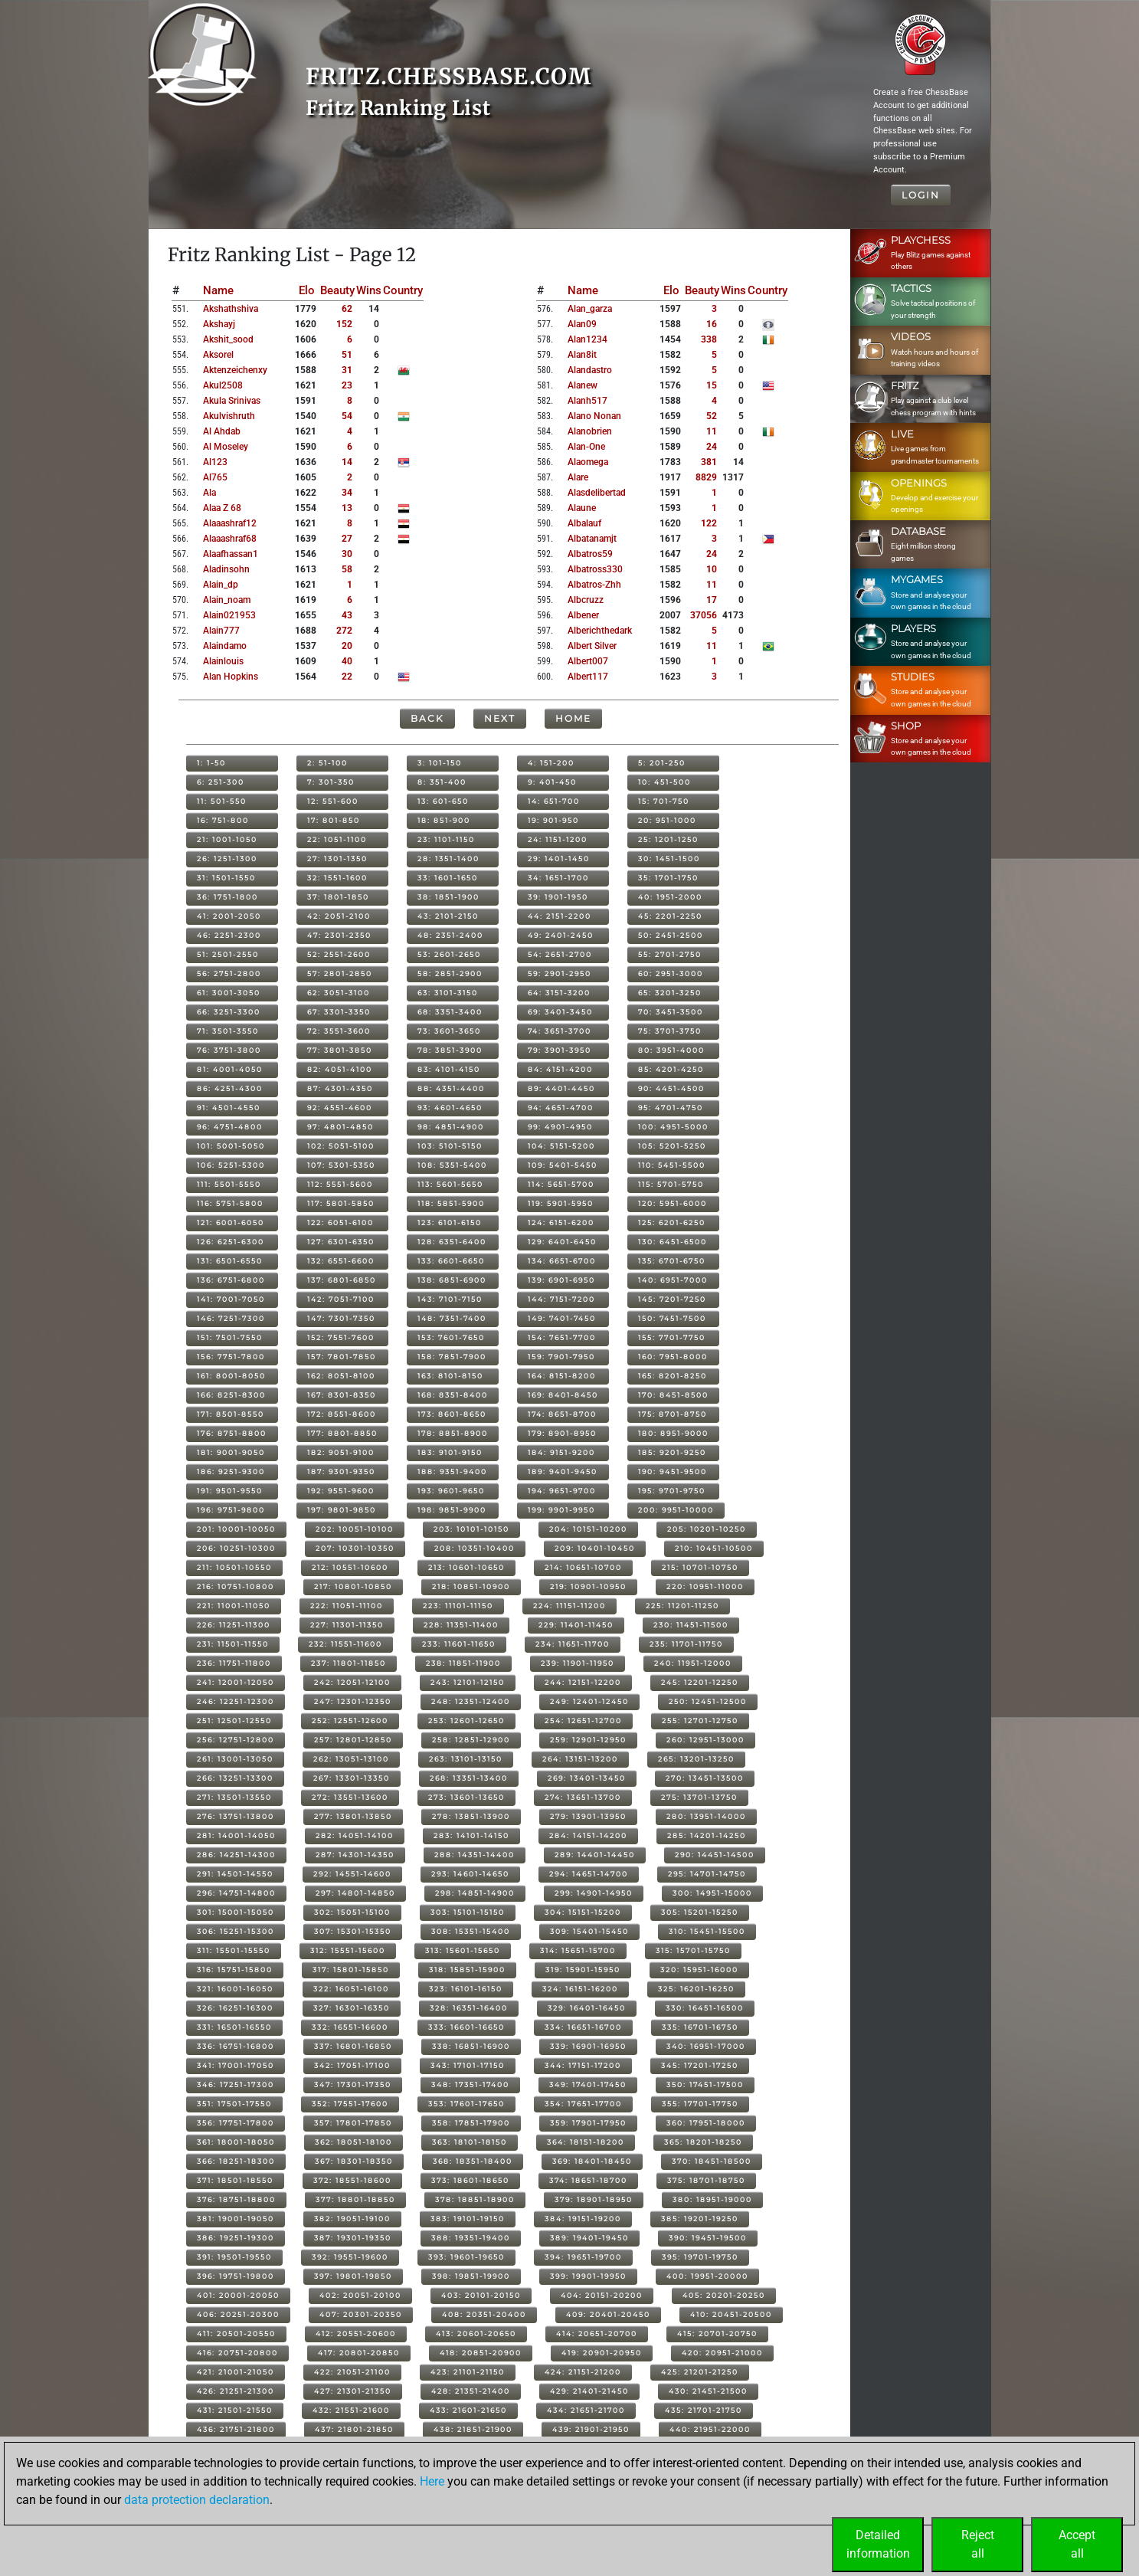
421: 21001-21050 (235, 2372)
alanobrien (590, 431)
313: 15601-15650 (462, 1950)
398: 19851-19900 (471, 2276)
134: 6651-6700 (562, 1261)
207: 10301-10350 (355, 1548)
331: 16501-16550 (234, 2027)
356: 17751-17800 (235, 2123)
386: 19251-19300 (235, 2238)
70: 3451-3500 (670, 1012)
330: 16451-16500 (705, 2008)
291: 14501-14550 (235, 1874)
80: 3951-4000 (671, 1050)
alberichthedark (600, 630)
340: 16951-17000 (705, 2046)
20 (347, 646)
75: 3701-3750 (670, 1031)
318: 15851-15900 (467, 1969)
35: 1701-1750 (668, 877)
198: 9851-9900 (451, 1510)
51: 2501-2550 (228, 954)
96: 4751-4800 (230, 1126)
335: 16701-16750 (700, 2027)
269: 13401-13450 (587, 1778)
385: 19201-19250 (699, 2218)
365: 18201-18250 (703, 2142)
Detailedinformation (878, 2544)
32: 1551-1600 (337, 877)
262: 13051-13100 (351, 1759)
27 (347, 538)
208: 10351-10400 (474, 1548)
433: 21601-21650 (468, 2410)
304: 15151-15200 (583, 1912)
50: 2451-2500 (670, 935)
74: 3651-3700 (559, 1031)
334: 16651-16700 (583, 2027)
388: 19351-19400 (470, 2238)
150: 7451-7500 (672, 1318)
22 (347, 676)
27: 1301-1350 (337, 858)
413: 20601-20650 (476, 2333)
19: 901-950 (553, 820)
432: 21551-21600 (351, 2410)
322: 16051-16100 (351, 1988)
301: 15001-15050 (235, 1912)
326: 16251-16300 (235, 2008)
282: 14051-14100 (355, 1835)
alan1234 (587, 339)
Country (403, 290)
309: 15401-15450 (589, 1931)
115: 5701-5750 (671, 1184)
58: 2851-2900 (450, 973)
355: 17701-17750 (700, 2103)
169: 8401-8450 (563, 1395)
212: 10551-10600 (350, 1567)
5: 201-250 (662, 763)
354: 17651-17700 (583, 2103)
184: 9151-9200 (561, 1452)
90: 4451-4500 (671, 1088)
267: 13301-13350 (351, 1778)
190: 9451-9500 (672, 1471)
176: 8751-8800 (232, 1433)
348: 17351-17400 (470, 2084)
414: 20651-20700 (596, 2333)
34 (347, 492)
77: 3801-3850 (339, 1050)
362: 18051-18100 (353, 2142)
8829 (706, 477)
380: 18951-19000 (712, 2199)
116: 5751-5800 (230, 1203)
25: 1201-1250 (668, 839)
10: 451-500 (664, 782)
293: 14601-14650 (470, 1874)
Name (218, 290)
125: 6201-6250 (671, 1222)
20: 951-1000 (667, 820)
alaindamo (225, 646)
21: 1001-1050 (227, 839)
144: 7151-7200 (561, 1299)
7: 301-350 (331, 782)
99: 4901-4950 (560, 1126)
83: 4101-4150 (448, 1069)
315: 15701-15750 (693, 1950)
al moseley (225, 446)
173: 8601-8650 (451, 1414)
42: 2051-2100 (339, 916)
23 (347, 385)
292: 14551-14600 (352, 1874)
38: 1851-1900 (448, 897)
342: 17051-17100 (352, 2065)
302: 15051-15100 (352, 1912)
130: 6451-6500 (672, 1241)
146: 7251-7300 (231, 1318)
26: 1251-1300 (227, 858)
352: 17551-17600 (350, 2103)
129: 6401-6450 (562, 1241)
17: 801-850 (333, 820)
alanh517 (587, 400)
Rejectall (977, 2544)
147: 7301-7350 (341, 1318)
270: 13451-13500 (705, 1778)
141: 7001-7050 (231, 1299)
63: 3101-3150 (447, 992)
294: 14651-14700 (588, 1874)
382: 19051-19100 (352, 2218)
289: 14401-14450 (595, 1854)
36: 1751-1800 (227, 897)
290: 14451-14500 (714, 1854)
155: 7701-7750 (671, 1337)
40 (347, 661)
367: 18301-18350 (354, 2161)
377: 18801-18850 (355, 2199)
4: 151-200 (551, 763)
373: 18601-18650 (470, 2180)
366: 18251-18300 (236, 2161)
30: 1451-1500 (669, 858)
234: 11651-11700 (572, 1644)
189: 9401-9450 (562, 1471)
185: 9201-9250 (672, 1452)
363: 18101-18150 (469, 2142)
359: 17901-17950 (588, 2123)
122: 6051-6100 (340, 1222)
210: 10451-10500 (714, 1548)
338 (709, 339)
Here (432, 2481)
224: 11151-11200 (569, 1605)
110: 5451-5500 (671, 1165)
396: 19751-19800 (235, 2276)
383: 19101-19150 (467, 2218)
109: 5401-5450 (562, 1165)
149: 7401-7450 (562, 1318)
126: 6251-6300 (230, 1241)
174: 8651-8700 (562, 1414)
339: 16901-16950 (588, 2046)
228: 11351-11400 (461, 1625)
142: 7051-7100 (341, 1299)
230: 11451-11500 (690, 1625)
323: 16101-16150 (465, 1988)
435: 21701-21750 (703, 2410)
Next (499, 718)
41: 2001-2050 (229, 916)
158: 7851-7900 (451, 1356)
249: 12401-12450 (589, 1701)
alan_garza (590, 308)
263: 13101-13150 (465, 1759)
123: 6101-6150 (449, 1222)
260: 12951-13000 (705, 1739)
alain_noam (226, 600)
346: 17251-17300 (235, 2084)
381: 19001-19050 (235, 2218)
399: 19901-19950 (588, 2276)
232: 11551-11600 (345, 1644)
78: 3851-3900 (450, 1050)
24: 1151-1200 (558, 839)
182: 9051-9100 (341, 1452)
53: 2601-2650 (449, 954)
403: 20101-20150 (481, 2295)
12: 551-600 (332, 801)
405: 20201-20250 (723, 2295)
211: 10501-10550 (234, 1567)
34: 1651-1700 (558, 877)
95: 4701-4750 (670, 1107)
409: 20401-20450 (608, 2314)
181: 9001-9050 (231, 1452)
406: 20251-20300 (238, 2314)
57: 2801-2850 (339, 973)
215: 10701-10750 (700, 1567)
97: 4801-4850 (340, 1126)
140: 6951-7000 (673, 1280)
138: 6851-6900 (451, 1280)
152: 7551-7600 (341, 1337)
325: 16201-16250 (696, 1988)
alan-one (586, 446)
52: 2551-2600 (339, 954)
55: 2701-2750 (670, 954)
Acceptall (1077, 2544)
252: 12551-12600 (350, 1720)
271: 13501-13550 (234, 1797)
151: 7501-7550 (230, 1337)
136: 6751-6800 (231, 1280)
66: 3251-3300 (228, 1012)
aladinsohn (226, 569)
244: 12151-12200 (583, 1682)
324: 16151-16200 (580, 1988)
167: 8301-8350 (341, 1395)
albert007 (588, 661)
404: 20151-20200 (602, 2295)
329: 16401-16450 (587, 2008)
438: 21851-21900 (473, 2429)
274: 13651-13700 (583, 1797)
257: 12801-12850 (353, 1739)
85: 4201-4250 (671, 1069)
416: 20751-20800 (237, 2352)
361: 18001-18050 (236, 2142)
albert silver (592, 646)
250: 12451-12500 (708, 1701)
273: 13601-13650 (466, 1797)
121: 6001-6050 (230, 1222)
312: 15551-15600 (347, 1950)
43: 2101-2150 (448, 916)
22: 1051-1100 (337, 839)
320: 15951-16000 (699, 1969)
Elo (307, 290)
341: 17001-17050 (235, 2065)
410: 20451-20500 (731, 2314)
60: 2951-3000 (670, 973)
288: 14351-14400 (474, 1854)
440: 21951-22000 (710, 2429)
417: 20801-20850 (359, 2352)
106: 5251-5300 (231, 1165)
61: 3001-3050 (228, 992)
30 (347, 554)
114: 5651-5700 (561, 1184)
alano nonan (594, 416)
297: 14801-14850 (355, 1893)
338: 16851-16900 (471, 2046)
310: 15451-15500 (707, 1931)
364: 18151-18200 (585, 2142)
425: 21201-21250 (699, 2372)
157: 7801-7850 (341, 1356)
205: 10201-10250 (706, 1529)
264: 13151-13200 (580, 1759)
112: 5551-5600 (340, 1184)
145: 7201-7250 (672, 1299)
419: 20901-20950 (601, 2352)
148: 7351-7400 (451, 1318)
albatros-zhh (594, 584)
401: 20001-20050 (238, 2295)
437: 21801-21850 (354, 2429)
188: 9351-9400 (452, 1471)
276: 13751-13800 (235, 1816)
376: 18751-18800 (236, 2199)
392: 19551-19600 (350, 2257)
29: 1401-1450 (559, 858)
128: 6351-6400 (451, 1241)
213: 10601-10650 (466, 1567)
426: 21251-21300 (235, 2391)
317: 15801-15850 (351, 1969)
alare (578, 477)
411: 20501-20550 (236, 2333)
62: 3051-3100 (338, 992)
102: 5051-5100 (341, 1146)
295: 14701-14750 (707, 1874)
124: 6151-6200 (561, 1222)
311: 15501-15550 (233, 1950)
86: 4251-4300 (230, 1088)
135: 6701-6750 (671, 1261)
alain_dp (220, 584)
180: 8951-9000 (673, 1433)
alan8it (582, 354)
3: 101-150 (439, 763)
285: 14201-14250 (706, 1835)
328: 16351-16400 (469, 2008)
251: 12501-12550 (234, 1720)
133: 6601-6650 (451, 1261)
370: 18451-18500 (711, 2161)
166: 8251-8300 (231, 1395)
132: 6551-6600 (341, 1261)
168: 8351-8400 (452, 1395)
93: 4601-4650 (450, 1107)
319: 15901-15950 (582, 1969)
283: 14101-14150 (471, 1835)
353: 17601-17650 (466, 2103)
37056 (703, 615)
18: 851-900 (443, 820)
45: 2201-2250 (670, 916)
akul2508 (223, 385)
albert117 (588, 676)
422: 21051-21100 (352, 2372)
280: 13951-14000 (706, 1816)
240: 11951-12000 (693, 1663)
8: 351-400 (441, 782)
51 (347, 354)
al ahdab (222, 431)
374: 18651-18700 (588, 2180)
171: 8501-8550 (230, 1414)
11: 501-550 (222, 801)
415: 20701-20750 (717, 2333)
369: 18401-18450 (592, 2161)
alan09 (582, 324)
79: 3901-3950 (559, 1050)
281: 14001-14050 (236, 1835)
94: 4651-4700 (561, 1107)
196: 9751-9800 (231, 1510)
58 (347, 569)
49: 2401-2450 (561, 935)
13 (347, 508)
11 (711, 431)
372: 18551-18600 (352, 2180)
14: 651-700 (554, 801)
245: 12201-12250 (699, 1682)
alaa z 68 (222, 508)
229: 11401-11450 (576, 1625)
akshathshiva (230, 308)
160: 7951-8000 (673, 1356)
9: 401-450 (552, 782)
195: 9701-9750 (671, 1490)
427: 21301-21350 (352, 2391)
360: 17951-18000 (705, 2123)
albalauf (584, 523)
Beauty (337, 290)
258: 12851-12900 (471, 1739)
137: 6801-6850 (341, 1280)
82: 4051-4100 (339, 1069)
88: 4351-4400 (451, 1088)
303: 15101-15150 (467, 1912)
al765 (215, 477)
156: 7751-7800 (231, 1356)
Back (427, 718)
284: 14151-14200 (588, 1835)
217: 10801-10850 (353, 1586)
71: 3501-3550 (228, 1031)
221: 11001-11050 (233, 1605)
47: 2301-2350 (339, 935)
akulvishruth (229, 416)
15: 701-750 (663, 801)
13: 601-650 (443, 801)
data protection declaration (197, 2499)
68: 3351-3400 (450, 1012)
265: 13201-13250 (696, 1759)
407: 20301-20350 (360, 2314)
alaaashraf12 (230, 523)
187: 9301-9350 (341, 1471)
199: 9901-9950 (561, 1510)
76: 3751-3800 (229, 1050)
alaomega (588, 462)
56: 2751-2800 (229, 973)
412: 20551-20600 (356, 2333)
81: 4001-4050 (230, 1069)
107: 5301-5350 (341, 1165)
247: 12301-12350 (352, 1701)
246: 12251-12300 (235, 1701)
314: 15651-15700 (578, 1950)
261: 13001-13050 (235, 1759)
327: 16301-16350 (351, 2008)
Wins (368, 290)
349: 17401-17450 (588, 2084)
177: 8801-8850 (342, 1433)
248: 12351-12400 (470, 1701)
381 (709, 462)
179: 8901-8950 (562, 1433)
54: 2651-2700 (560, 954)
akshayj (219, 324)
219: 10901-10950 (588, 1586)
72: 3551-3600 (339, 1031)
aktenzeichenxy (235, 370)
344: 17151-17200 (583, 2065)
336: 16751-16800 (235, 2046)
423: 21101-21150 (467, 2372)
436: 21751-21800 (236, 2429)
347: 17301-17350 (352, 2084)
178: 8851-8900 (452, 1433)
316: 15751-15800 (235, 1969)
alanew (582, 385)
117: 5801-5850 (341, 1203)
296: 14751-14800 (236, 1893)
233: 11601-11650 (459, 1644)
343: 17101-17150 (467, 2065)
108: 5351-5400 (452, 1165)
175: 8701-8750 (672, 1414)
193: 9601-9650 (451, 1490)
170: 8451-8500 (673, 1395)
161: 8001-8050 (231, 1376)
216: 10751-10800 (235, 1586)
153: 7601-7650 (451, 1337)
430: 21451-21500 (708, 2391)
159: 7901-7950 (561, 1356)
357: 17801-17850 (353, 2123)
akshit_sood (228, 339)
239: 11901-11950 (577, 1663)
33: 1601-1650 (447, 877)
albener (583, 615)
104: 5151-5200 (561, 1146)
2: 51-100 (327, 763)
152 (344, 324)
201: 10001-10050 (236, 1529)
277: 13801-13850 (353, 1816)
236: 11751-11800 (234, 1663)
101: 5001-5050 (231, 1146)
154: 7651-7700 (562, 1337)
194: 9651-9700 (562, 1490)
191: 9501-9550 (230, 1490)
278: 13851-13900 (471, 1816)
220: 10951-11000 (705, 1586)
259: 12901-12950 (588, 1739)
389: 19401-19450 (589, 2238)
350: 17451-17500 (705, 2084)
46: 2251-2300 (229, 935)
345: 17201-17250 (699, 2065)
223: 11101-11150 (458, 1605)
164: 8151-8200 (562, 1376)
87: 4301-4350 (340, 1088)
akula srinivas (231, 400)
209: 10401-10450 (595, 1548)
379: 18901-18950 (594, 2199)
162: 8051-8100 (341, 1376)
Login (921, 195)
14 (347, 462)
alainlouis (223, 661)
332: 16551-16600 (350, 2027)
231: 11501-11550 (233, 1644)
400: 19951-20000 (707, 2276)
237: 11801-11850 (348, 1663)
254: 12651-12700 (583, 1720)
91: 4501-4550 (228, 1107)
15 (711, 385)
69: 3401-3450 (560, 1012)
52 (711, 416)
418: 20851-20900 (481, 2352)
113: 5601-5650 (450, 1184)
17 (711, 600)
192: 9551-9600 (341, 1490)
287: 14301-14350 (355, 1854)
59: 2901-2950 (559, 973)
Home (573, 718)
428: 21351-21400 (470, 2391)
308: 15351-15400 (470, 1931)
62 (347, 308)
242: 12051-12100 (352, 1682)
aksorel (218, 354)
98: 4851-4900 (450, 1126)
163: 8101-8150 (450, 1376)
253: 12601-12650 (466, 1720)
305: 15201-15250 (699, 1912)
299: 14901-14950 (594, 1893)
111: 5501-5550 (229, 1184)
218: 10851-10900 (471, 1586)
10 (711, 569)
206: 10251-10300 (236, 1548)
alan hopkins (230, 676)
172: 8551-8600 (341, 1414)
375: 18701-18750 (706, 2180)
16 (711, 324)
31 (347, 370)
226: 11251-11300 (233, 1625)
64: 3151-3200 (559, 992)
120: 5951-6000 (672, 1203)
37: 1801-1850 (338, 897)
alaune (582, 508)
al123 (215, 462)
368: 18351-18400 (472, 2161)
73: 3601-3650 (449, 1031)
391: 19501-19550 (234, 2257)
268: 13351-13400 (469, 1778)
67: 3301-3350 (339, 1012)
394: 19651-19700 (583, 2257)
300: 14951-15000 (712, 1893)
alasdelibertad (597, 492)
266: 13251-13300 (235, 1778)
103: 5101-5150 (450, 1146)
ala (209, 492)
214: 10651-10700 (583, 1567)
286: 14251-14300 (236, 1854)
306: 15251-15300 (235, 1931)
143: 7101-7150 (450, 1299)
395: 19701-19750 (700, 2257)
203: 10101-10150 (471, 1529)
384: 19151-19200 (583, 2218)
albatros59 (590, 554)
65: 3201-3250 (670, 992)
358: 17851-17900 (471, 2123)
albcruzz (586, 600)
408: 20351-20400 (484, 2314)
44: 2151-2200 (559, 916)
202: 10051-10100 (355, 1529)
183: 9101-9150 (450, 1452)
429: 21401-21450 (589, 2391)
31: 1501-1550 (226, 877)
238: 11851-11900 (463, 1663)
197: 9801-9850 (341, 1510)
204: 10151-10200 (588, 1529)
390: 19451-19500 (708, 2238)
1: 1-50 (211, 763)
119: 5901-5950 (561, 1203)
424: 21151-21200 (583, 2372)
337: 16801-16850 (353, 2046)
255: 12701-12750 (700, 1720)
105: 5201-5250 (672, 1146)
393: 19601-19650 (466, 2257)
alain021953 (229, 615)
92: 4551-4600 (339, 1107)
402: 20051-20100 (360, 2295)
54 (347, 416)
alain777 (221, 630)
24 (711, 446)
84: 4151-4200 (560, 1069)
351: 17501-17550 (234, 2103)
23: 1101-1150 (446, 839)
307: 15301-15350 (352, 1931)
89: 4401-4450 (561, 1088)
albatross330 (595, 569)
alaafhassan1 (230, 554)
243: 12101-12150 (467, 1682)
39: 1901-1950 (558, 897)
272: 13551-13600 (350, 1797)
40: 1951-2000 (670, 897)
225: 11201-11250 (682, 1605)
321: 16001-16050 (235, 1988)
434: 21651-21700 (586, 2410)
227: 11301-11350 (347, 1625)
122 (709, 523)
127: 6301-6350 (341, 1241)
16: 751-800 (223, 820)
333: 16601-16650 (466, 2027)
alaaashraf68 (230, 538)
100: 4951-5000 (673, 1126)
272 (344, 630)
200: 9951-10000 (676, 1510)
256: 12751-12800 (235, 1739)
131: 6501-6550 (230, 1261)
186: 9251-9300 (231, 1471)
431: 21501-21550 (235, 2410)
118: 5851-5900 (451, 1203)
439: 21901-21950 (591, 2429)
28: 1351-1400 (448, 858)
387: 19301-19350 (352, 2238)
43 (347, 615)
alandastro (590, 370)
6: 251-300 (220, 782)
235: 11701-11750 (686, 1644)
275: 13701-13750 (699, 1797)
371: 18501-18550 (235, 2180)
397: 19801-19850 (353, 2276)
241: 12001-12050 (235, 1682)
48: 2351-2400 (450, 935)
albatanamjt (592, 538)
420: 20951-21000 (722, 2352)
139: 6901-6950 (561, 1280)
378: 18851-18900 (475, 2199)
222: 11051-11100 (346, 1605)
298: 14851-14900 (475, 1893)
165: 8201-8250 (672, 1376)
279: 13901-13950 (588, 1816)
